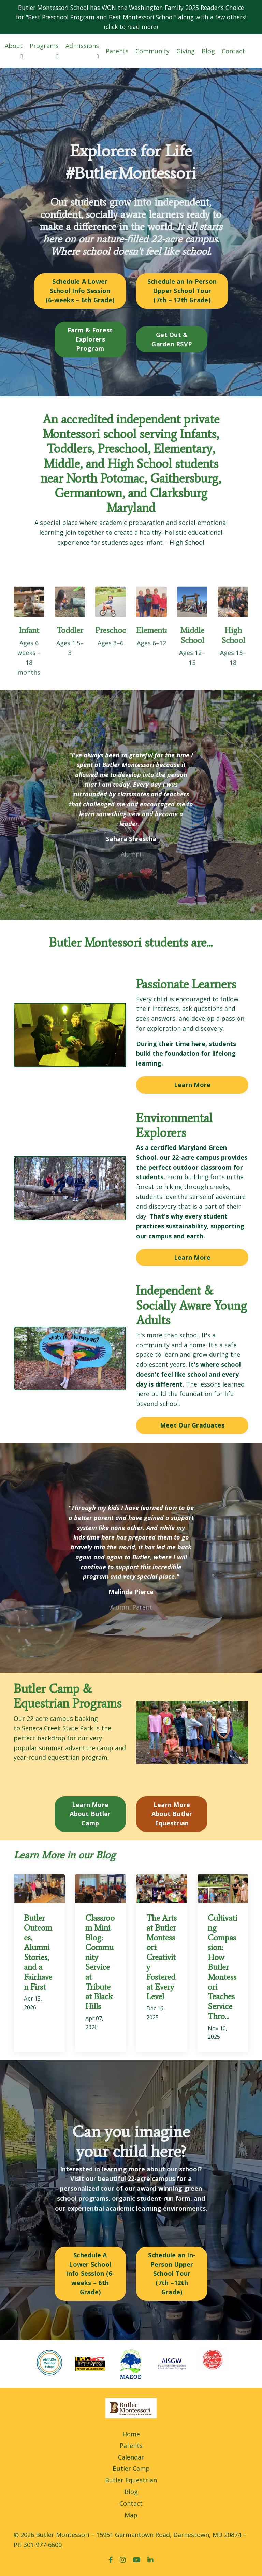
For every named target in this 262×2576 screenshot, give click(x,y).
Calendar (131, 2459)
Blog (208, 51)
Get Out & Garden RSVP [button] (171, 340)
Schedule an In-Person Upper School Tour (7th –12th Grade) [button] (171, 2276)
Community (152, 51)
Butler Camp (131, 2471)
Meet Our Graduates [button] (192, 1427)
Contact (233, 51)
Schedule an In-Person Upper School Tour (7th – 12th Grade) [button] (182, 291)
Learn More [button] (192, 1086)
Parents (117, 51)
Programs (44, 51)
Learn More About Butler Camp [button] (90, 1816)
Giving (185, 51)
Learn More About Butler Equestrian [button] (171, 1816)
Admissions (82, 51)
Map (131, 2517)
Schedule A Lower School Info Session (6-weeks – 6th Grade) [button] (80, 291)
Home (131, 2436)
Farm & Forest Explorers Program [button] (90, 340)
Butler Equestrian (131, 2483)
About (14, 51)
